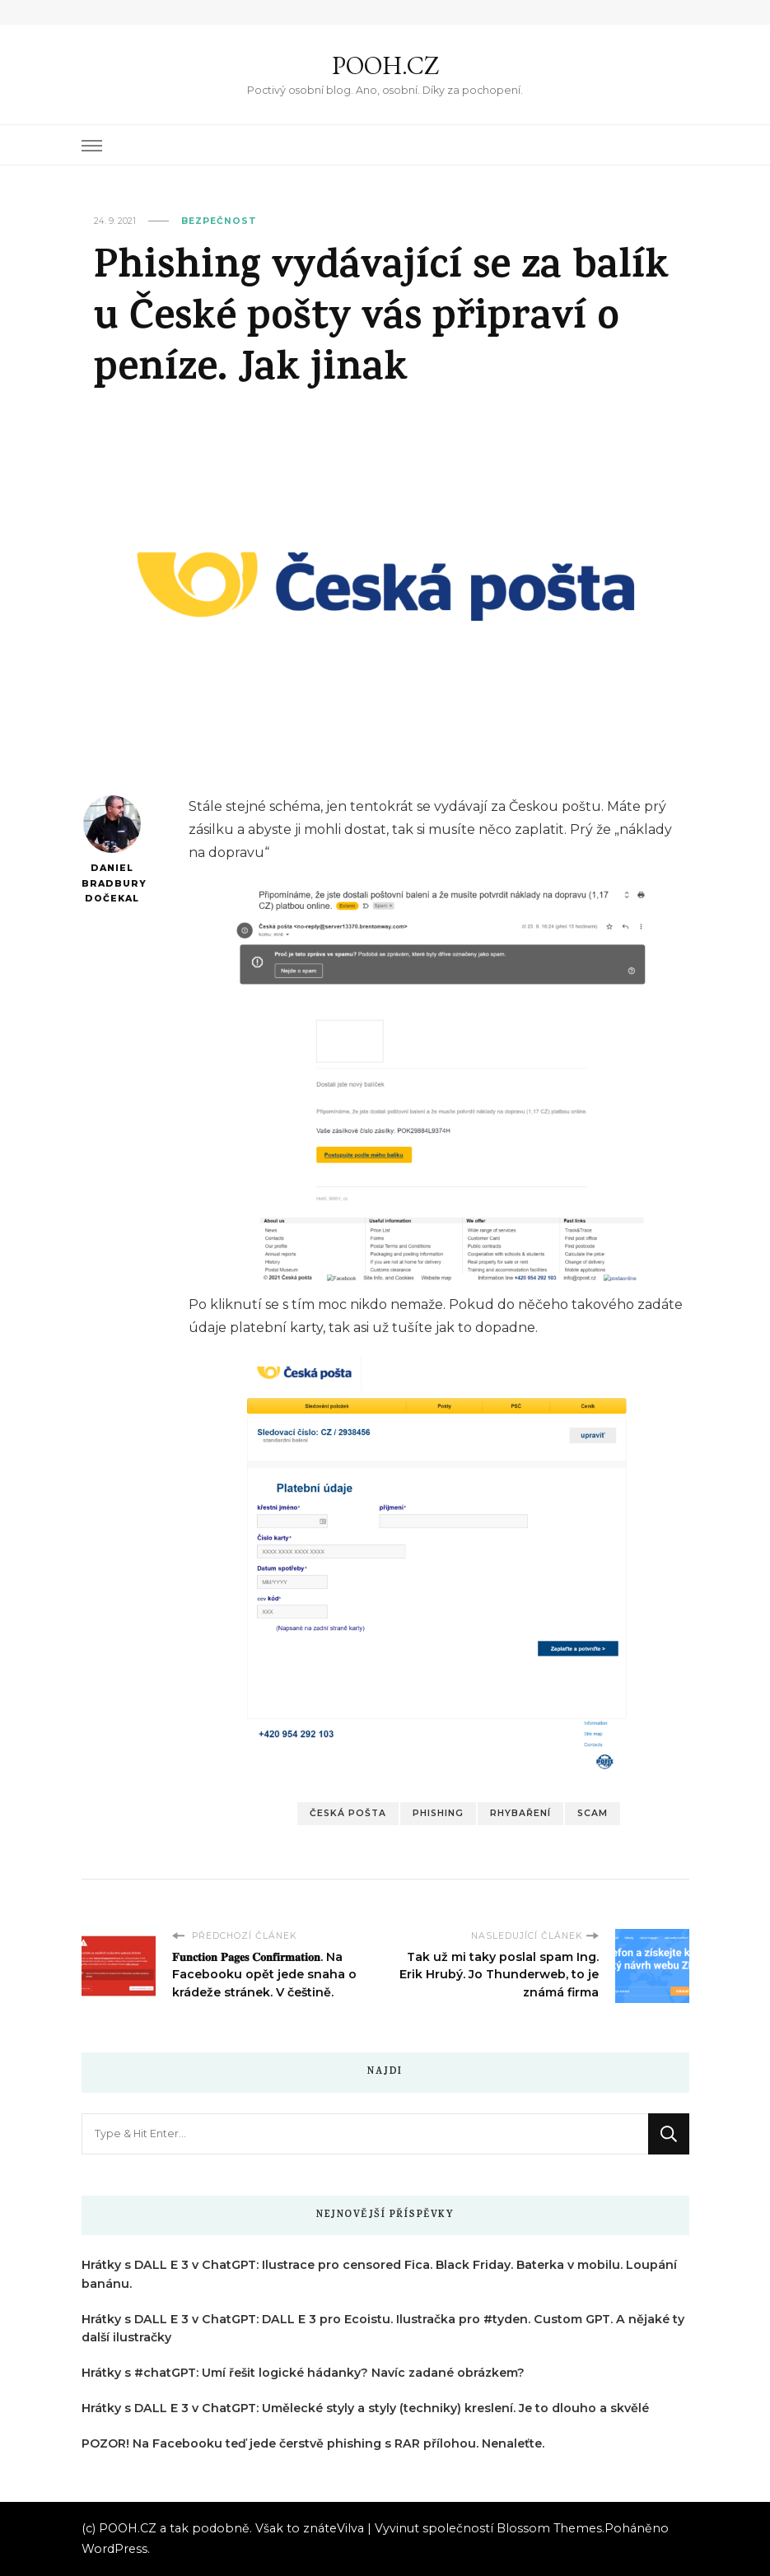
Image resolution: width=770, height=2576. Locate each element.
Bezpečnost (219, 221)
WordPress (114, 2548)
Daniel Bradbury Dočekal (112, 849)
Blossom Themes (549, 2528)
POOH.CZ (385, 65)
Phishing (438, 1813)
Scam (592, 1813)
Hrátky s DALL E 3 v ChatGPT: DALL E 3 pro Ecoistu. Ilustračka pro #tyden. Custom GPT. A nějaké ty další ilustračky (383, 2328)
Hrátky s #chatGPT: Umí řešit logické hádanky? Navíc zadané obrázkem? (303, 2372)
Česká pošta (348, 1813)
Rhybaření (520, 1813)
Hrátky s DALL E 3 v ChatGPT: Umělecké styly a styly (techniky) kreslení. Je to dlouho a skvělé (365, 2408)
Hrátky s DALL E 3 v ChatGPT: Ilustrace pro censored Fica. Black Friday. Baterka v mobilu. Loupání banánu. (379, 2274)
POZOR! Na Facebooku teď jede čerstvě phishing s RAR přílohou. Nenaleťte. (313, 2443)
